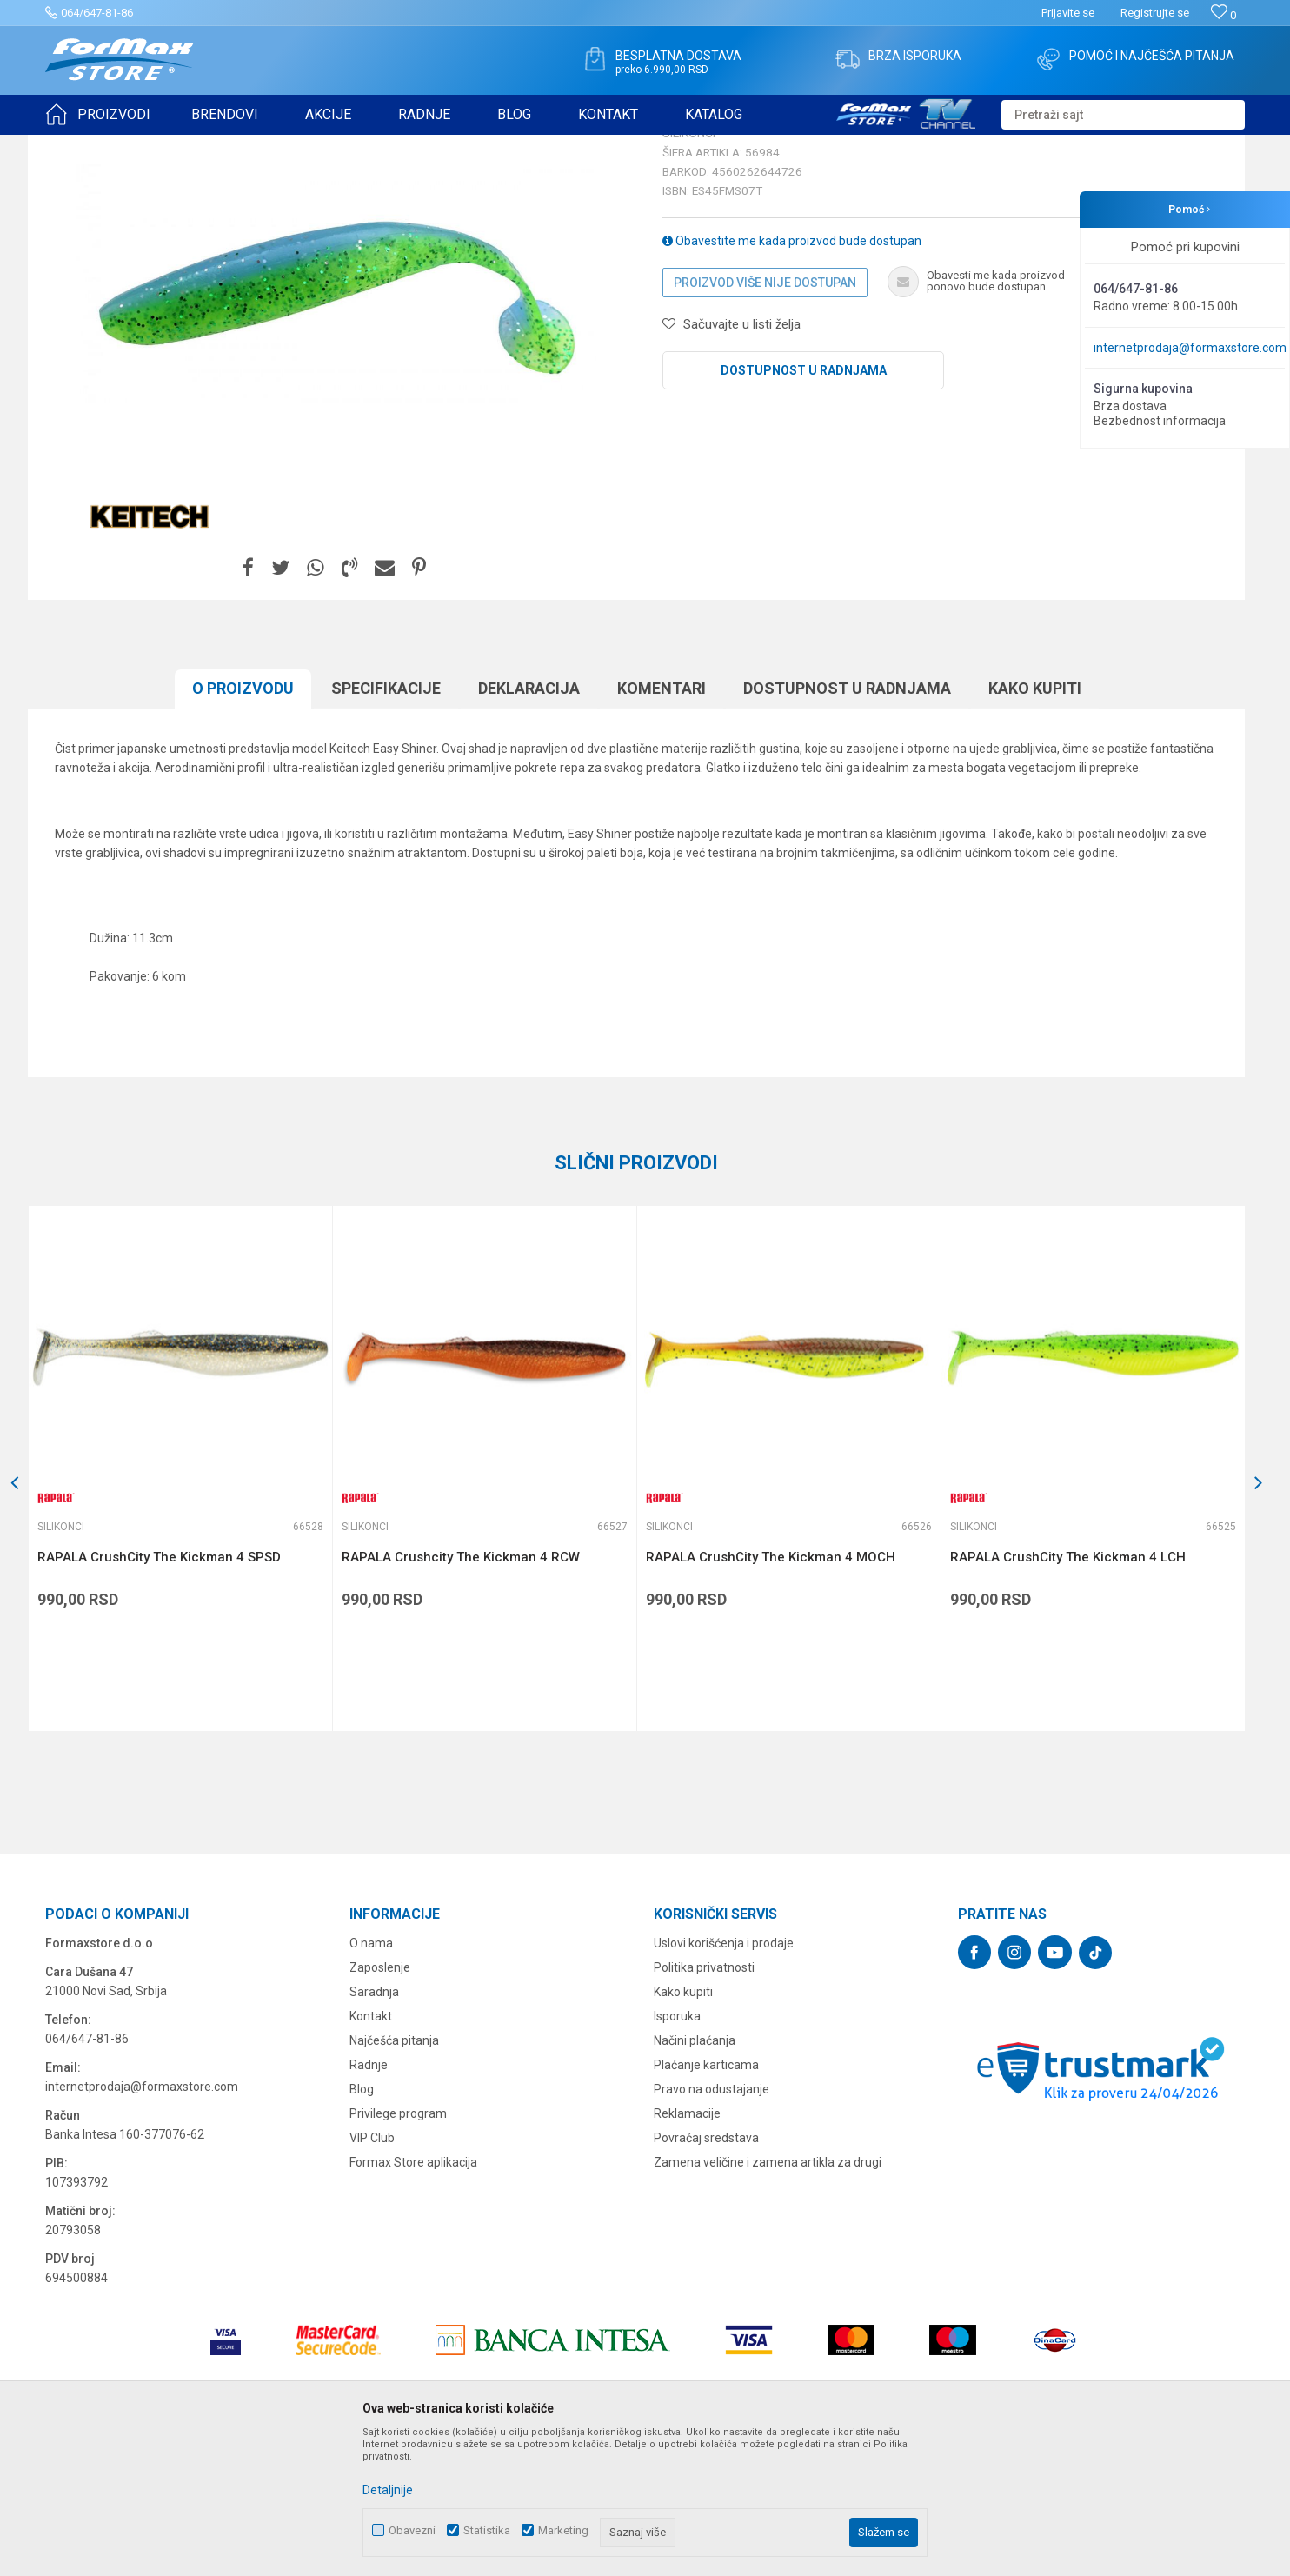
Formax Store (77, 146)
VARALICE (203, 146)
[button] (1123, 115)
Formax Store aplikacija (413, 2297)
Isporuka (677, 2151)
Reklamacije (687, 2248)
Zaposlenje (379, 2102)
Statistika (486, 2530)
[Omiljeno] (1223, 15)
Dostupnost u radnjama (804, 505)
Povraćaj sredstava (706, 2273)
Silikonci (261, 146)
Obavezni (412, 2530)
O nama (371, 2078)
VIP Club (372, 2273)
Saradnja (374, 2126)
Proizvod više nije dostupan (765, 417)
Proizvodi (144, 146)
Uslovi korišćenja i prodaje (724, 2078)
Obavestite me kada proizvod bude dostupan (791, 376)
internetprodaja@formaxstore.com (1190, 348)
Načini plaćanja (694, 2175)
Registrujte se (1154, 12)
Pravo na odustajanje (711, 2224)
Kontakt (370, 2151)
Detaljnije (387, 2490)
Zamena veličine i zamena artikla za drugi (767, 2297)
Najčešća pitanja (394, 2175)
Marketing (563, 2530)
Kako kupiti (683, 2126)
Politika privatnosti (704, 2102)
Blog (361, 2224)
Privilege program (398, 2248)
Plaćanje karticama (706, 2200)
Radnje (368, 2200)
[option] (336, 418)
